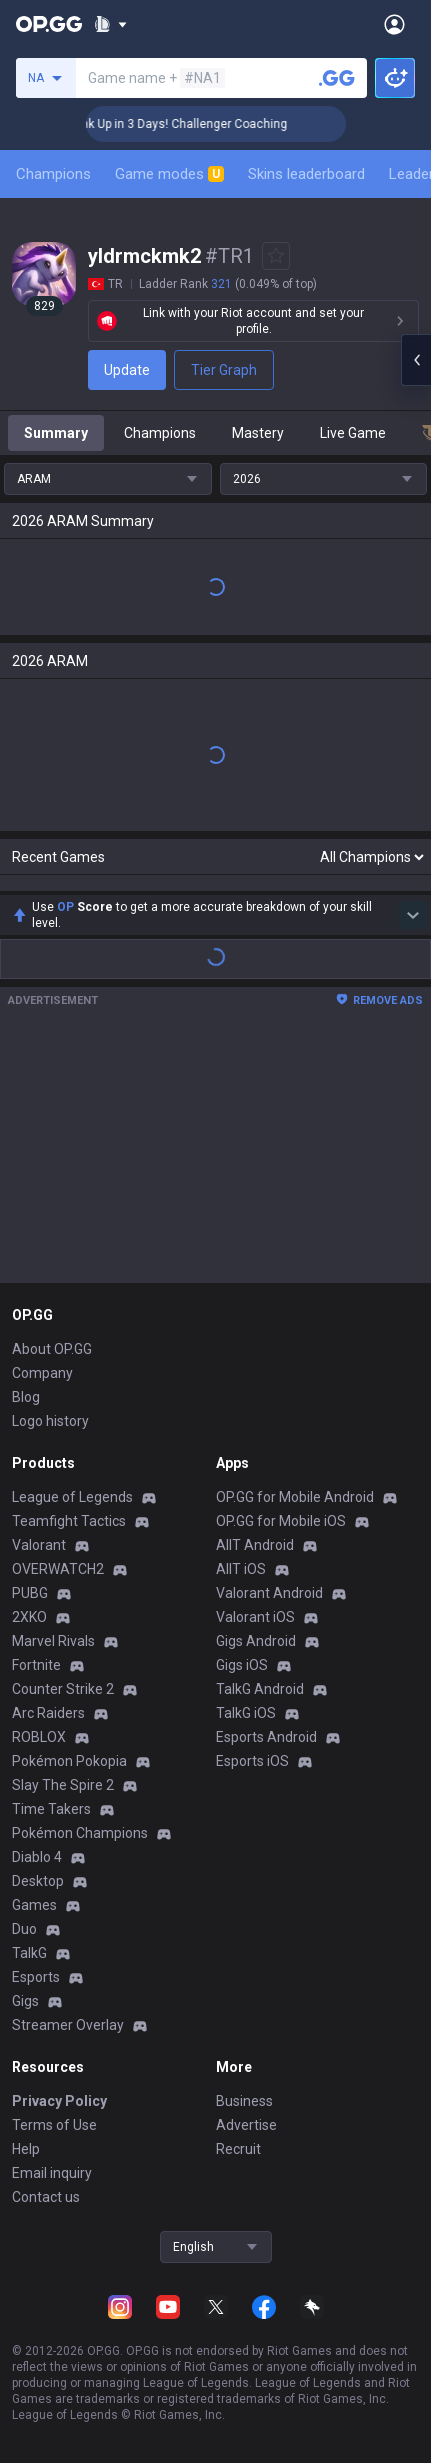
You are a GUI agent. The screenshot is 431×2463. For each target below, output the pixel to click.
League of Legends (72, 1497)
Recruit (238, 2149)
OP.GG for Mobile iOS (281, 1521)
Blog (26, 1397)
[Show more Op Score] (413, 915)
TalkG (29, 1953)
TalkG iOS (246, 1713)
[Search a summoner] (337, 78)
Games (34, 1905)
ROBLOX (39, 1737)
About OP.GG (52, 1349)
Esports (36, 1977)
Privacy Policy (59, 2101)
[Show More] (110, 24)
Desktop (38, 1881)
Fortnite (36, 1665)
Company (42, 1373)
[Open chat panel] (416, 360)
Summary (56, 433)
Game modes (169, 174)
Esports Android (266, 1737)
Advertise (246, 2125)
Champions (53, 174)
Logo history (50, 1421)
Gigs (25, 2001)
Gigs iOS (242, 1665)
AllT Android (255, 1545)
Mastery (258, 433)
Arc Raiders (48, 1713)
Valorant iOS (255, 1617)
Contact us (46, 2197)
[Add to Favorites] (276, 256)
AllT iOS (241, 1569)
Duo (24, 1929)
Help (26, 2149)
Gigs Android (256, 1641)
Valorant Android (269, 1593)
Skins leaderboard (306, 174)
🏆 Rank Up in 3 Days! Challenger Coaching (192, 124)
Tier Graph (224, 370)
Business (244, 2101)
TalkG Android (260, 1689)
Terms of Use (54, 2125)
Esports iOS (252, 1761)
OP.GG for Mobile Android (295, 1497)
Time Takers (51, 1809)
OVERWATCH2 (58, 1569)
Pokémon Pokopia (69, 1761)
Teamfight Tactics (69, 1521)
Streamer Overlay (68, 2025)
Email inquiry (52, 2173)
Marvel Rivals (53, 1641)
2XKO (29, 1617)
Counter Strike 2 (63, 1689)
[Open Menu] (394, 24)
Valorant (39, 1545)
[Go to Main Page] (49, 24)
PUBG (30, 1593)
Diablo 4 (37, 1857)
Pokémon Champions (80, 1833)
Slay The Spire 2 (63, 1785)
